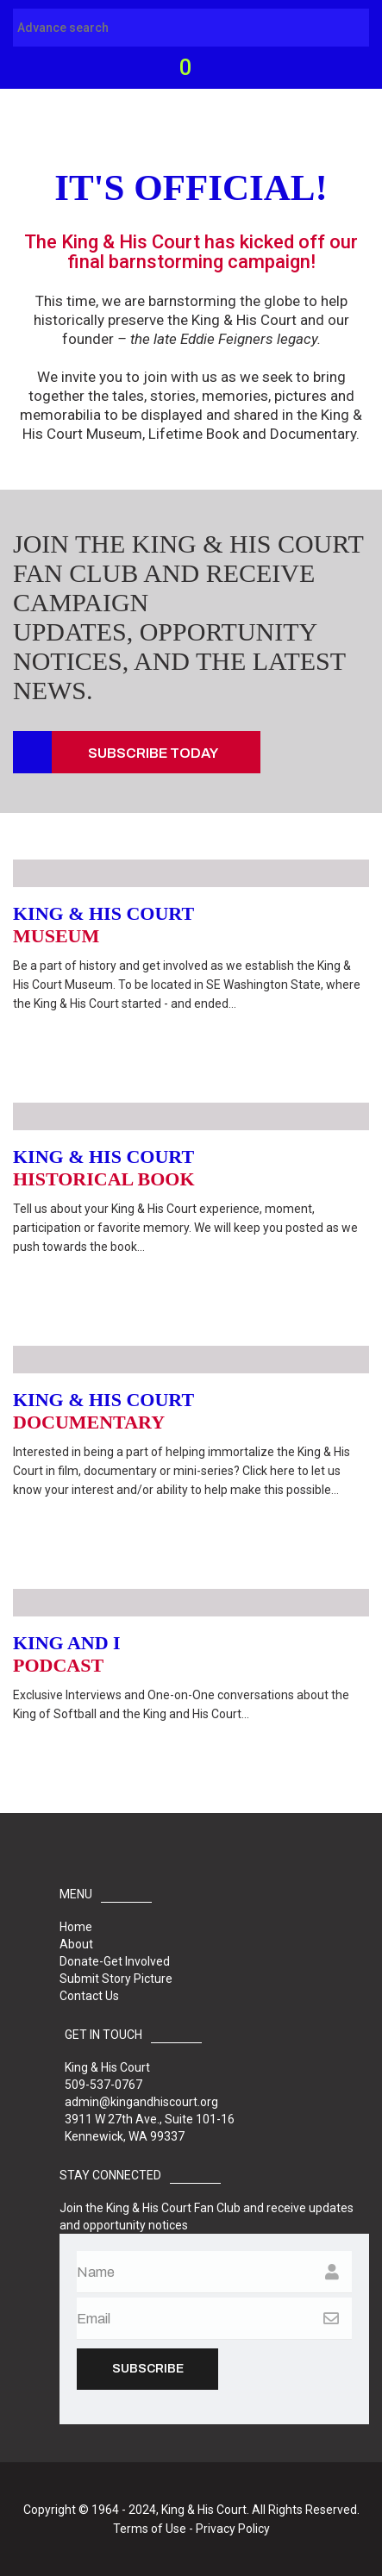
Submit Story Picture (115, 1978)
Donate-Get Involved (114, 1961)
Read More (71, 1038)
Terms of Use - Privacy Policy (191, 2528)
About (76, 1944)
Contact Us (89, 1996)
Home (75, 1927)
